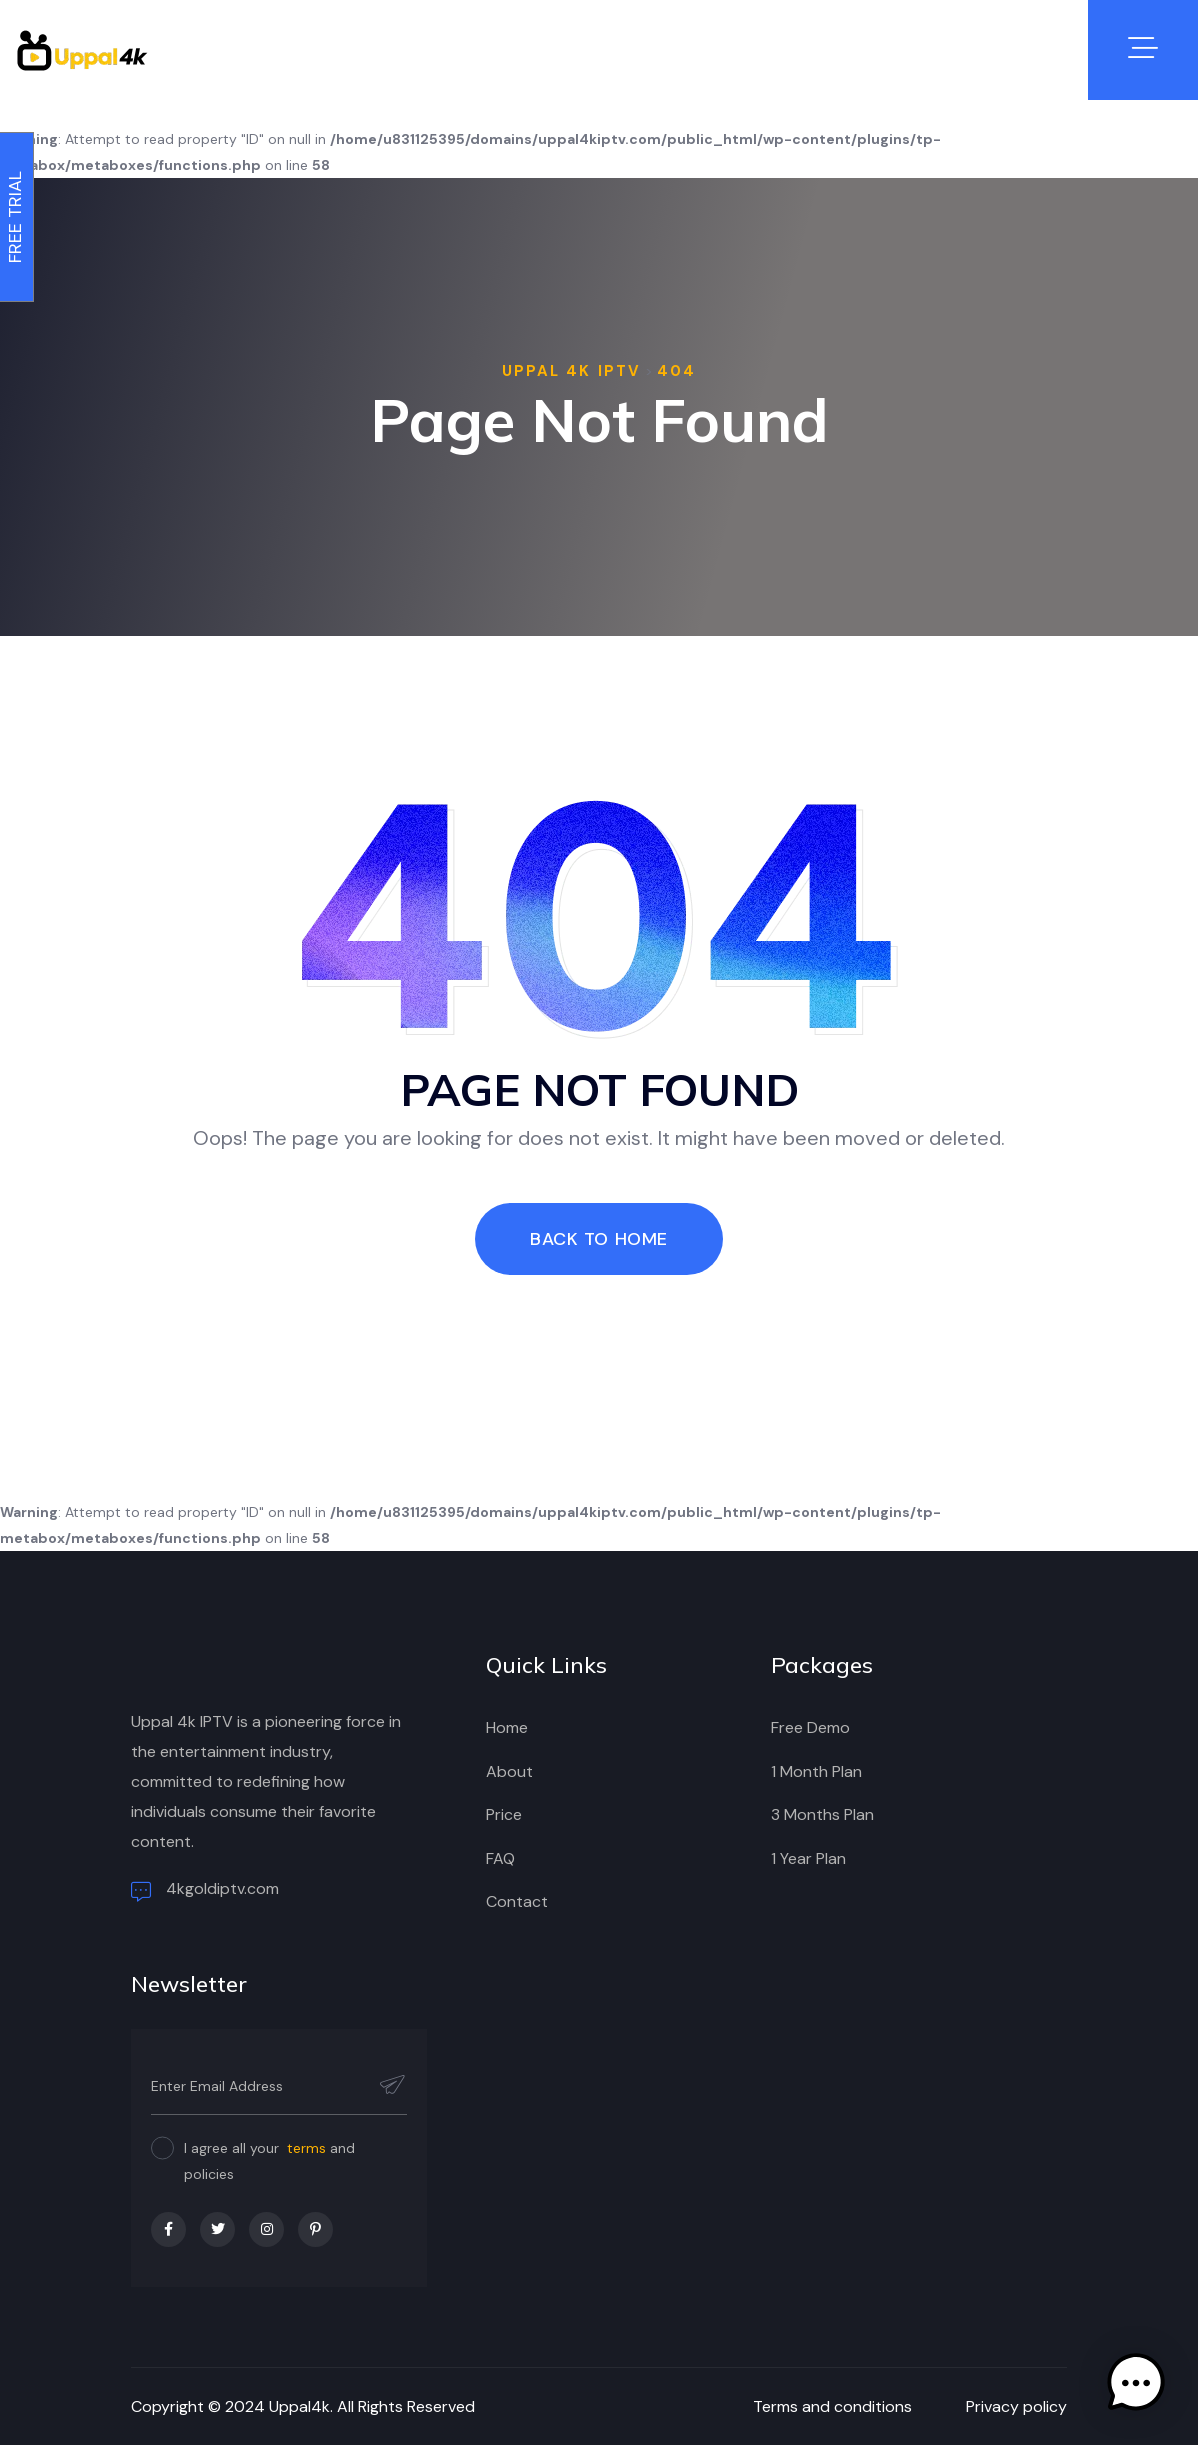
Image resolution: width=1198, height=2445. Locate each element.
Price (504, 1814)
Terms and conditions (832, 2406)
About (509, 1771)
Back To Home (598, 1239)
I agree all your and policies (269, 2161)
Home (507, 1727)
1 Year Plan (808, 1858)
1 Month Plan (816, 1771)
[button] (1136, 2383)
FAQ (500, 1858)
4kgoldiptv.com (205, 1890)
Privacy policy (1016, 2406)
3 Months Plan (822, 1814)
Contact (517, 1901)
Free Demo (810, 1727)
